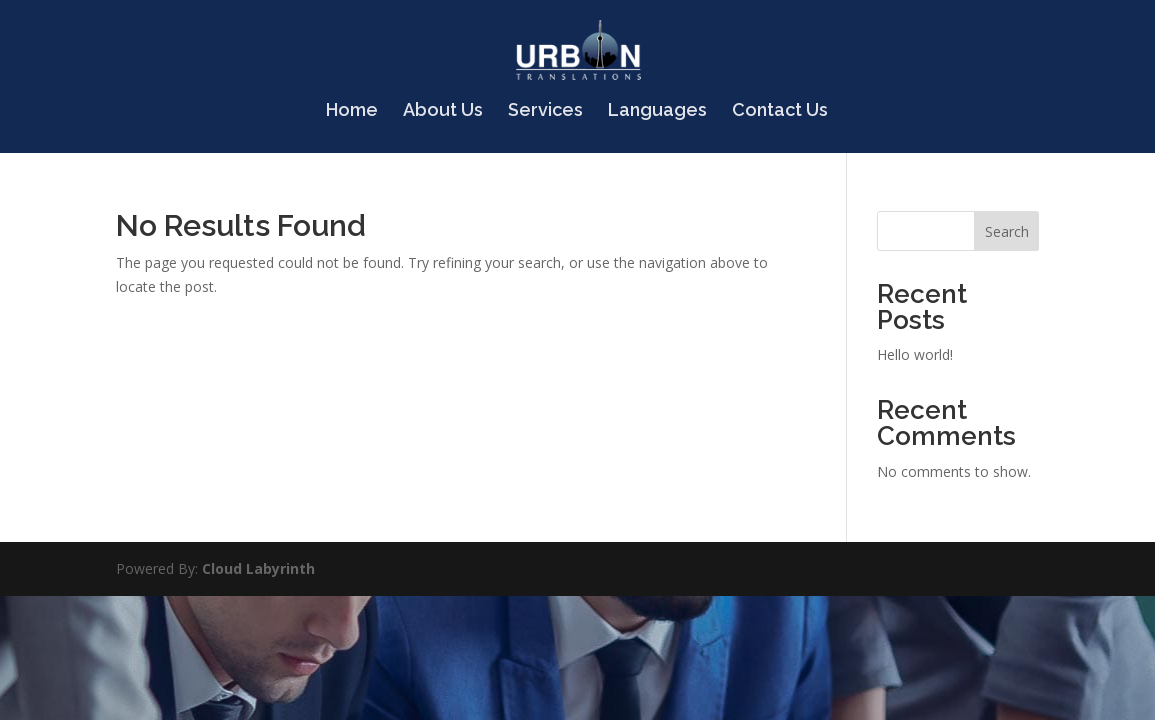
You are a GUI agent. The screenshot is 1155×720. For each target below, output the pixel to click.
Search (1007, 231)
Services (545, 111)
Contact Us (780, 111)
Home (352, 111)
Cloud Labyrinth (258, 568)
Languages (657, 111)
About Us (443, 111)
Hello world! (915, 354)
